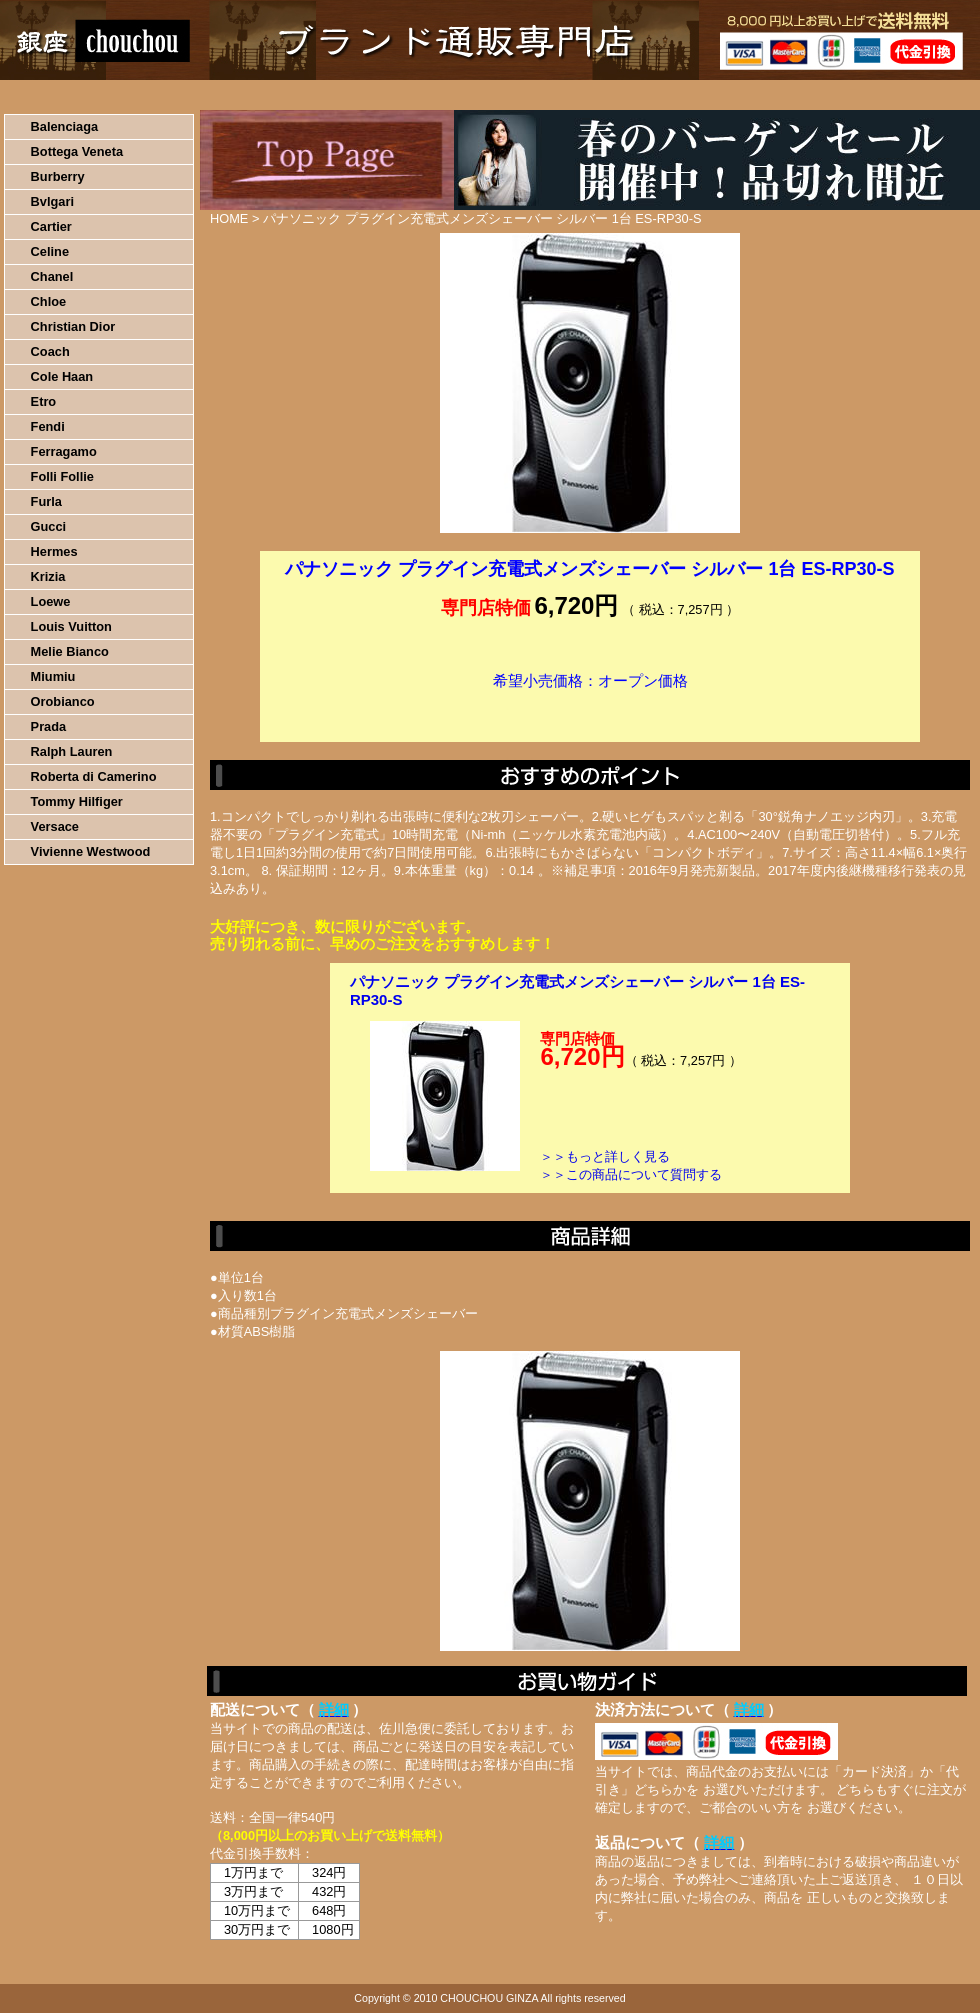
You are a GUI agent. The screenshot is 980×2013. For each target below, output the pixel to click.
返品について (608, 95)
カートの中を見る (875, 95)
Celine (50, 251)
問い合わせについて (740, 95)
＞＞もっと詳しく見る (605, 1156)
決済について (346, 95)
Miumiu (53, 676)
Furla (46, 501)
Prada (49, 726)
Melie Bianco (70, 651)
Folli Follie (62, 476)
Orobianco (63, 701)
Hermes (54, 551)
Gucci (49, 526)
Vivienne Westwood (91, 851)
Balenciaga (65, 126)
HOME (88, 95)
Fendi (48, 426)
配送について (477, 95)
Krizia (48, 576)
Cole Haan (62, 376)
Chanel (52, 276)
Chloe (49, 301)
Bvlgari (52, 201)
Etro (44, 401)
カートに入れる (590, 711)
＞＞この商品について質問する (631, 1174)
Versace (55, 826)
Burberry (58, 176)
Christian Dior (73, 326)
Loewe (51, 601)
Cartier (51, 226)
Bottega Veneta (77, 151)
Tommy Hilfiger (77, 801)
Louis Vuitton (71, 626)
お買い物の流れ (208, 95)
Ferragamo (64, 451)
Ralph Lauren (72, 751)
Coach (50, 351)
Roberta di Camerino (94, 776)
